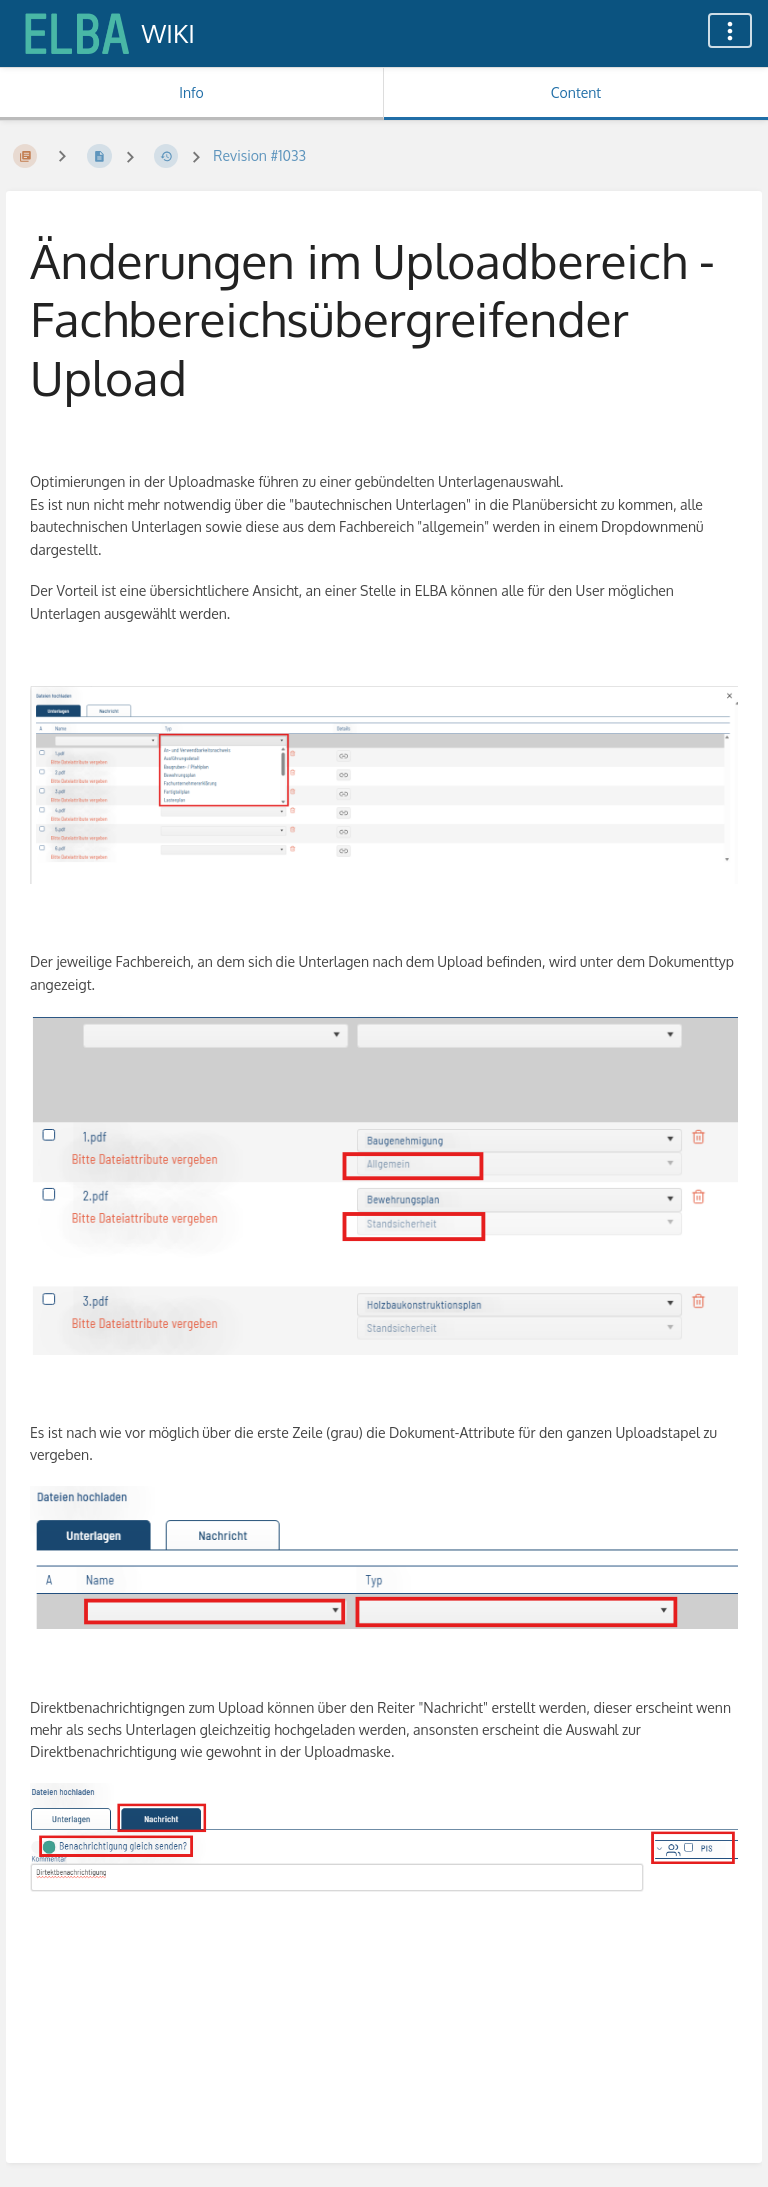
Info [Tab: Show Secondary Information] (191, 92)
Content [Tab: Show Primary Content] (576, 92)
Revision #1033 (259, 155)
